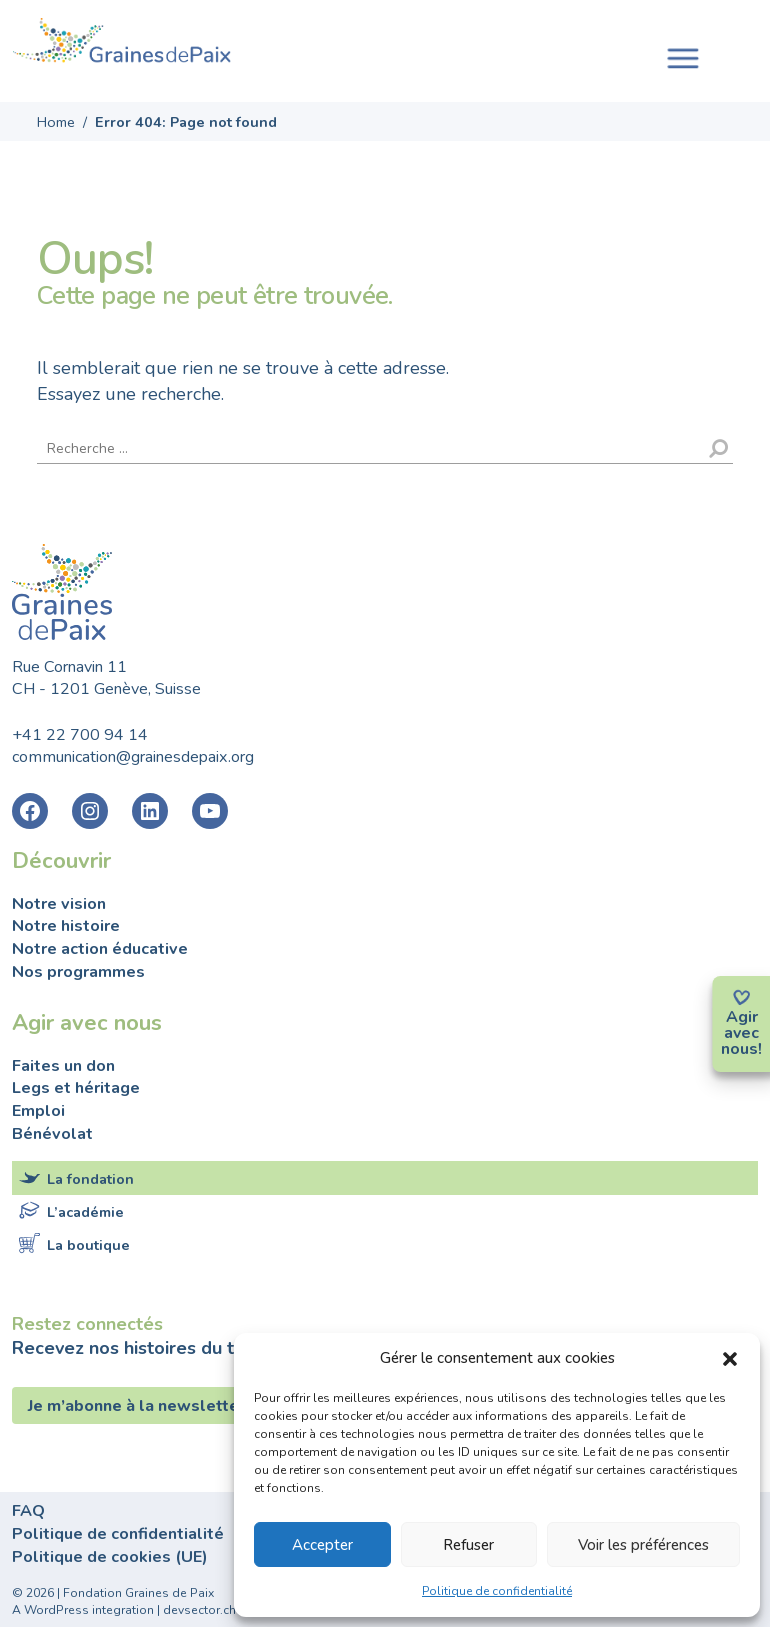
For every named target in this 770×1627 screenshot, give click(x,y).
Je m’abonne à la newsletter (139, 1406)
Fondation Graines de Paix (122, 43)
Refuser (468, 1545)
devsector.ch (199, 1610)
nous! (741, 1049)
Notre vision (59, 904)
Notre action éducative (100, 949)
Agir (742, 1017)
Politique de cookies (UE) (110, 1557)
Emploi (38, 1111)
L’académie (85, 1212)
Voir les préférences (643, 1545)
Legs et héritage (76, 1088)
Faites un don (63, 1066)
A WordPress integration (83, 1610)
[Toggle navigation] (683, 56)
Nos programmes (78, 972)
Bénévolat (52, 1134)
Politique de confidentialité (497, 1591)
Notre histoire (66, 926)
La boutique (88, 1245)
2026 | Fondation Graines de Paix (120, 1593)
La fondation (90, 1179)
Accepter (322, 1545)
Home (56, 122)
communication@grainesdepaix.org (133, 757)
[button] (730, 1358)
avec (741, 1033)
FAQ (28, 1511)
